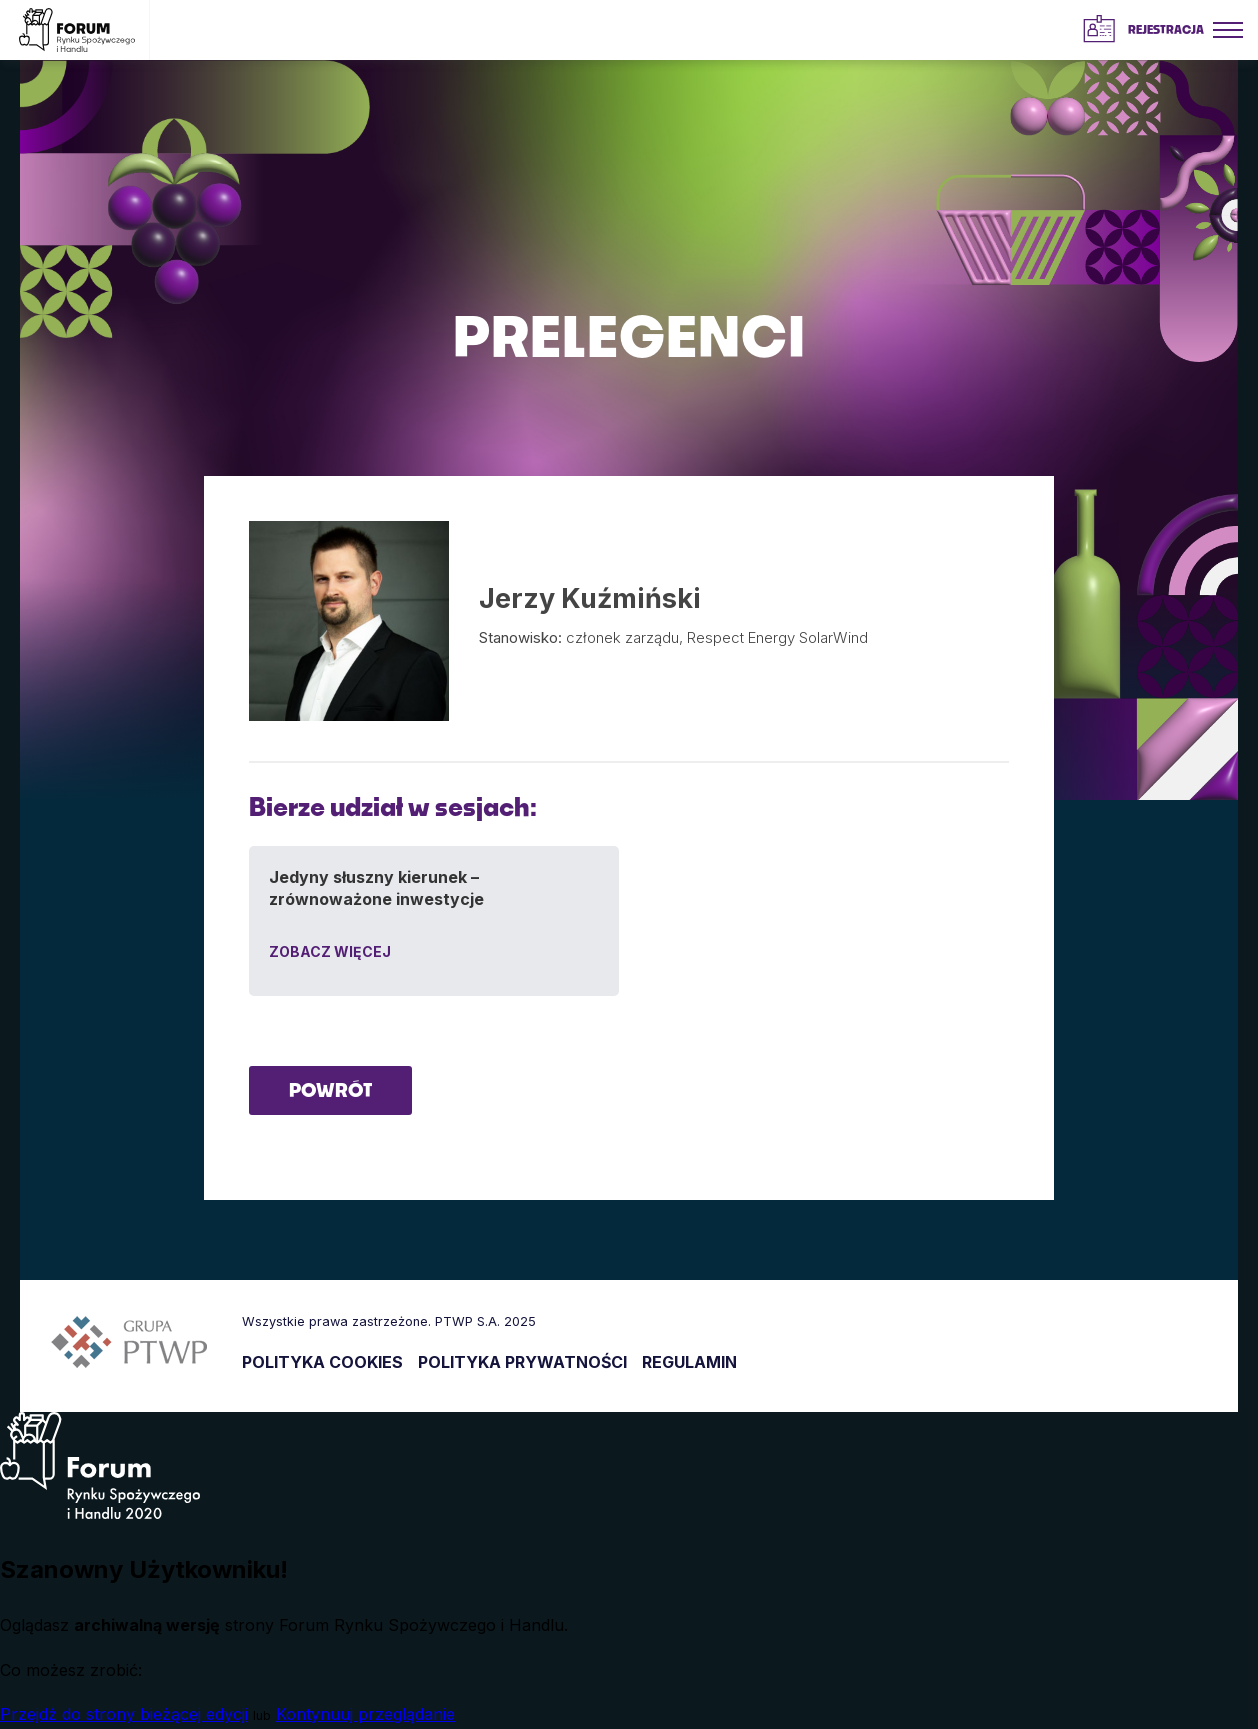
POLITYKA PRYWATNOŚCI (522, 1362)
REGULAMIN (689, 1362)
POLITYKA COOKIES (322, 1362)
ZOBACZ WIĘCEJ (330, 951)
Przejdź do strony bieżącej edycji (124, 1714)
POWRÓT (330, 1090)
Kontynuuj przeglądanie (365, 1714)
